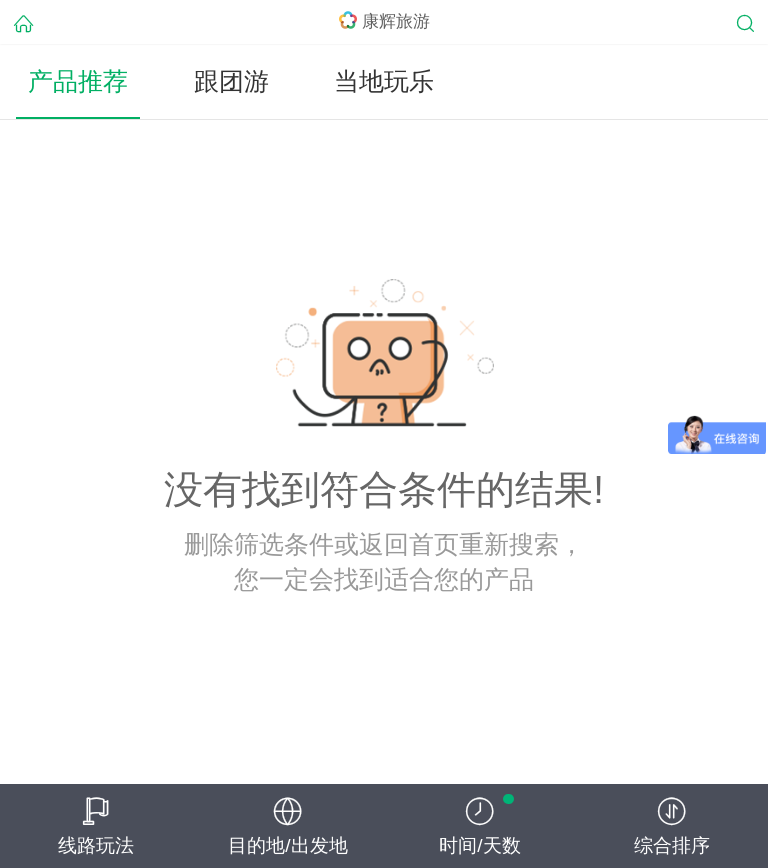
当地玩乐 (384, 81)
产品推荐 (78, 81)
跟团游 (231, 81)
